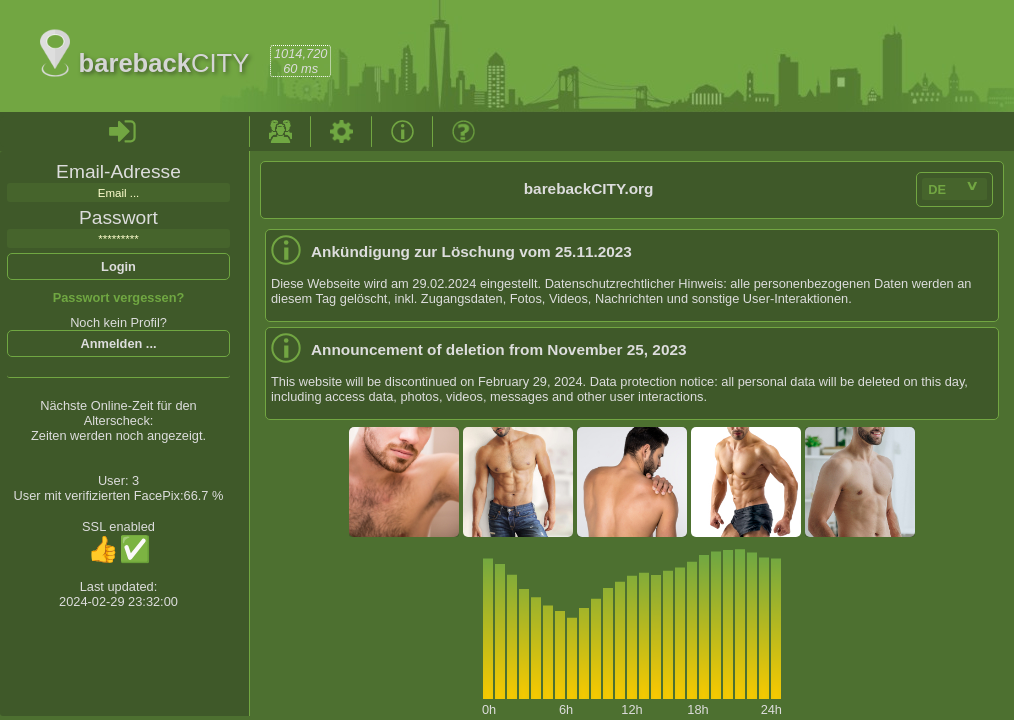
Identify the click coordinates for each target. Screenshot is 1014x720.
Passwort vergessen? (119, 297)
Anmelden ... (118, 343)
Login (118, 266)
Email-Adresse (118, 171)
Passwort (118, 217)
